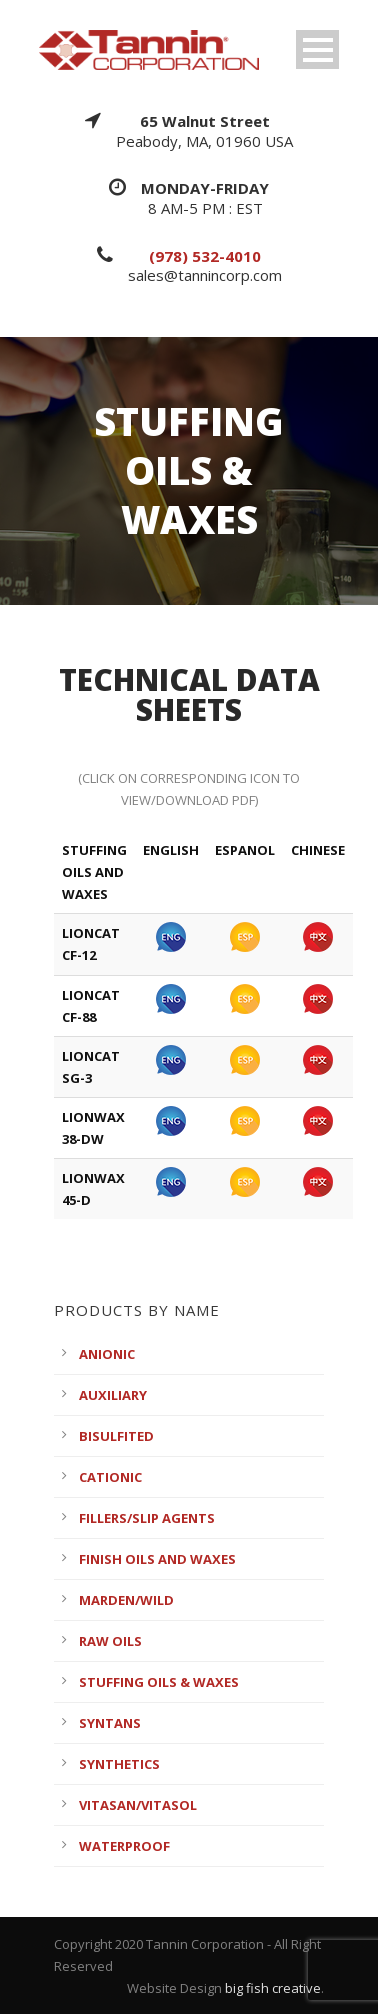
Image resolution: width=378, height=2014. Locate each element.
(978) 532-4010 (205, 256)
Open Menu (317, 49)
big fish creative (273, 1988)
